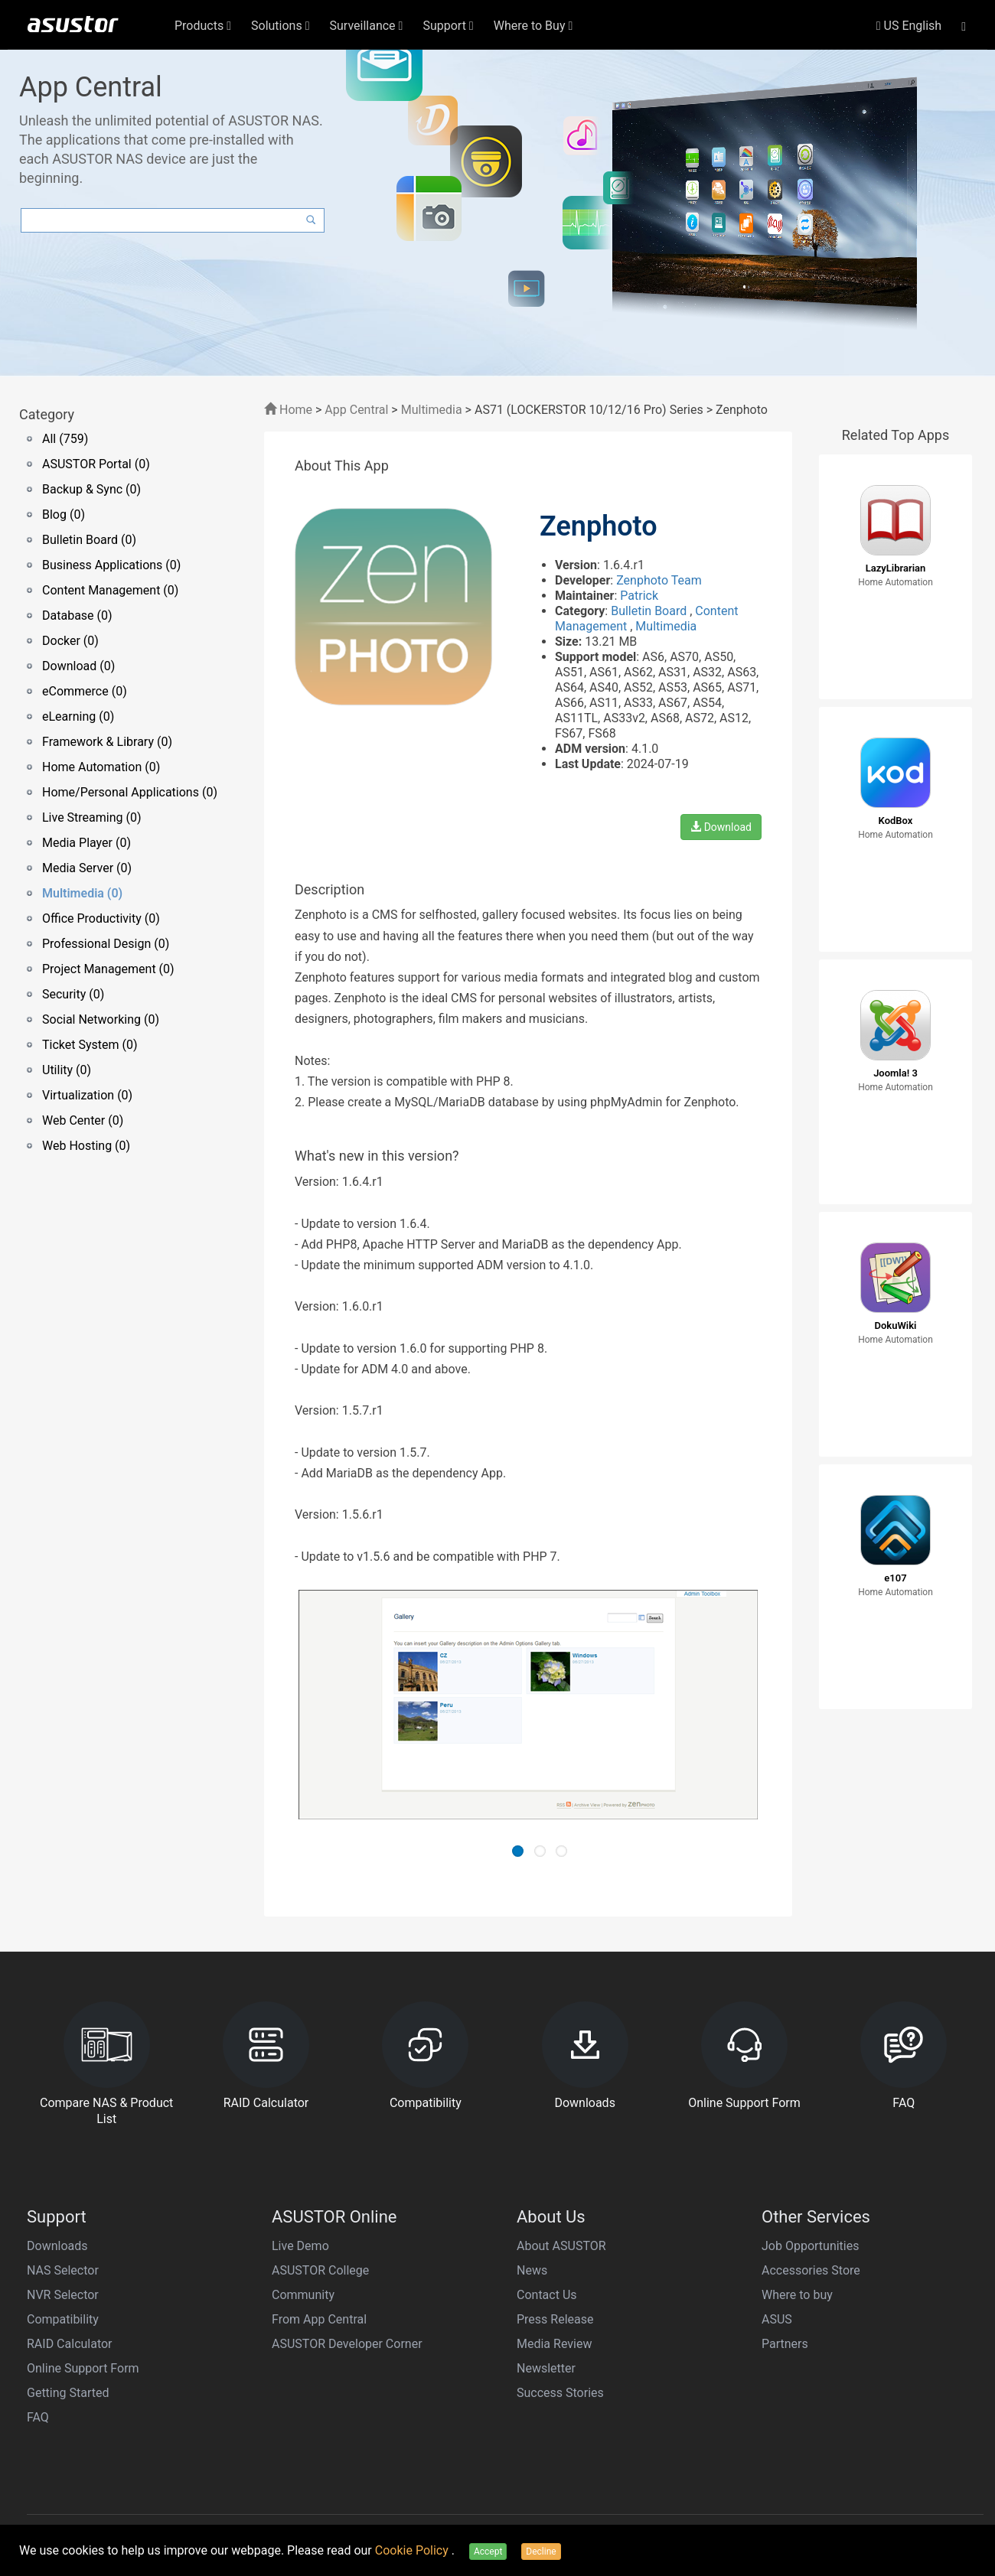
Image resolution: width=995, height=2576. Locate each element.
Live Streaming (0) (92, 817)
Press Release (555, 2319)
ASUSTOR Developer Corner (347, 2344)
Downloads (57, 2246)
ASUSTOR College (320, 2270)
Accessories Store (811, 2270)
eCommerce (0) (84, 691)
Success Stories (560, 2392)
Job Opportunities (810, 2246)
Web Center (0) (82, 1120)
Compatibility (63, 2319)
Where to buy (797, 2295)
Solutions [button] (280, 25)
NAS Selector (63, 2270)
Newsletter (546, 2368)
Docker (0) (70, 640)
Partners (785, 2344)
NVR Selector (63, 2295)
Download (721, 827)
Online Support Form (83, 2368)
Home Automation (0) (101, 767)
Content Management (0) (110, 590)
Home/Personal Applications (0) (129, 792)
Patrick (639, 595)
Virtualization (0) (87, 1095)
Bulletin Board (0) (89, 539)
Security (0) (73, 994)
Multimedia (431, 409)
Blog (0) (63, 514)
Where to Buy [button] (533, 25)
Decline (541, 2551)
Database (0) (77, 615)
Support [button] (447, 25)
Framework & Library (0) (107, 741)
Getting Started (68, 2392)
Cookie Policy (413, 2550)
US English (908, 25)
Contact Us (547, 2295)
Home (288, 409)
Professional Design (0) (105, 943)
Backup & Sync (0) (91, 489)
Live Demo (300, 2246)
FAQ (38, 2417)
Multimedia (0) (82, 893)
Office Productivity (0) (101, 918)
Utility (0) (66, 1070)
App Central (356, 409)
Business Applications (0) (111, 565)
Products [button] (203, 25)
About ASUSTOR (561, 2246)
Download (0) (78, 666)
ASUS (777, 2319)
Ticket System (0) (90, 1044)
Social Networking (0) (100, 1019)
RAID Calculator (70, 2344)
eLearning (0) (78, 716)
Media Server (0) (87, 868)
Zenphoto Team (659, 580)
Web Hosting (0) (86, 1145)
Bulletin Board (650, 611)
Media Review (554, 2344)
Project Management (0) (108, 969)
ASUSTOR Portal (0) (96, 464)
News (532, 2270)
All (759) (65, 439)
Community (303, 2295)
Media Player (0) (86, 842)
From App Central (319, 2319)
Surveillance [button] (366, 25)
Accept (488, 2551)
